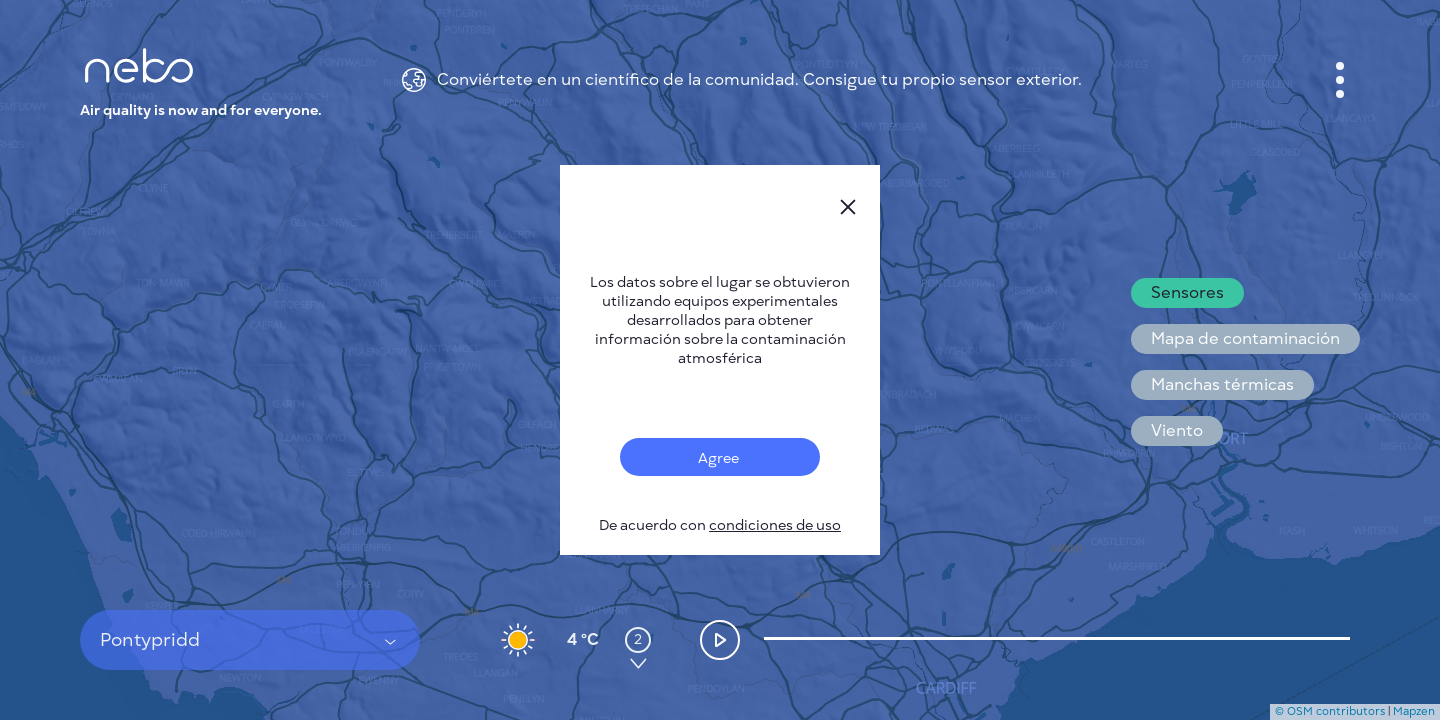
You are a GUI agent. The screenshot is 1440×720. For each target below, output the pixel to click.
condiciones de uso (775, 525)
